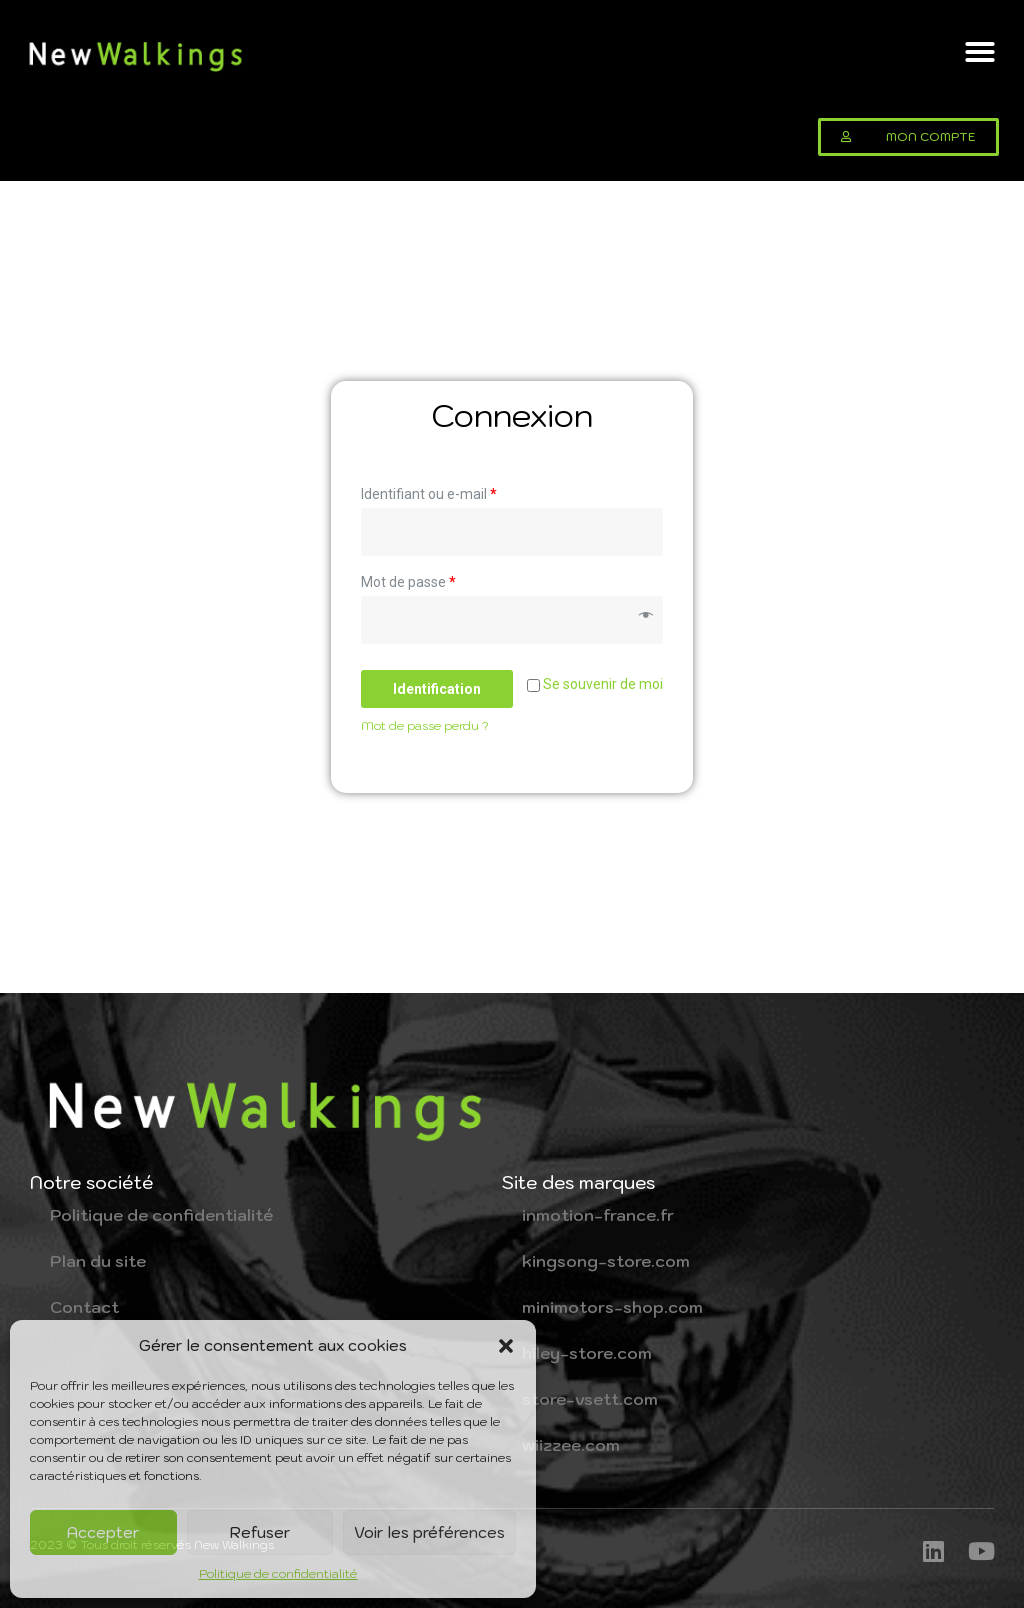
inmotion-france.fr (598, 1215)
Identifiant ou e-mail (429, 494)
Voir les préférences (429, 1532)
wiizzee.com (571, 1445)
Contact (84, 1307)
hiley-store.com (587, 1353)
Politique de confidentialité (278, 1573)
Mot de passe (408, 582)
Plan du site (98, 1261)
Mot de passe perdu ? (425, 725)
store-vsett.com (590, 1399)
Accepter (103, 1532)
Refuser (260, 1532)
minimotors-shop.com (612, 1307)
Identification (437, 689)
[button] (506, 1346)
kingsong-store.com (606, 1261)
